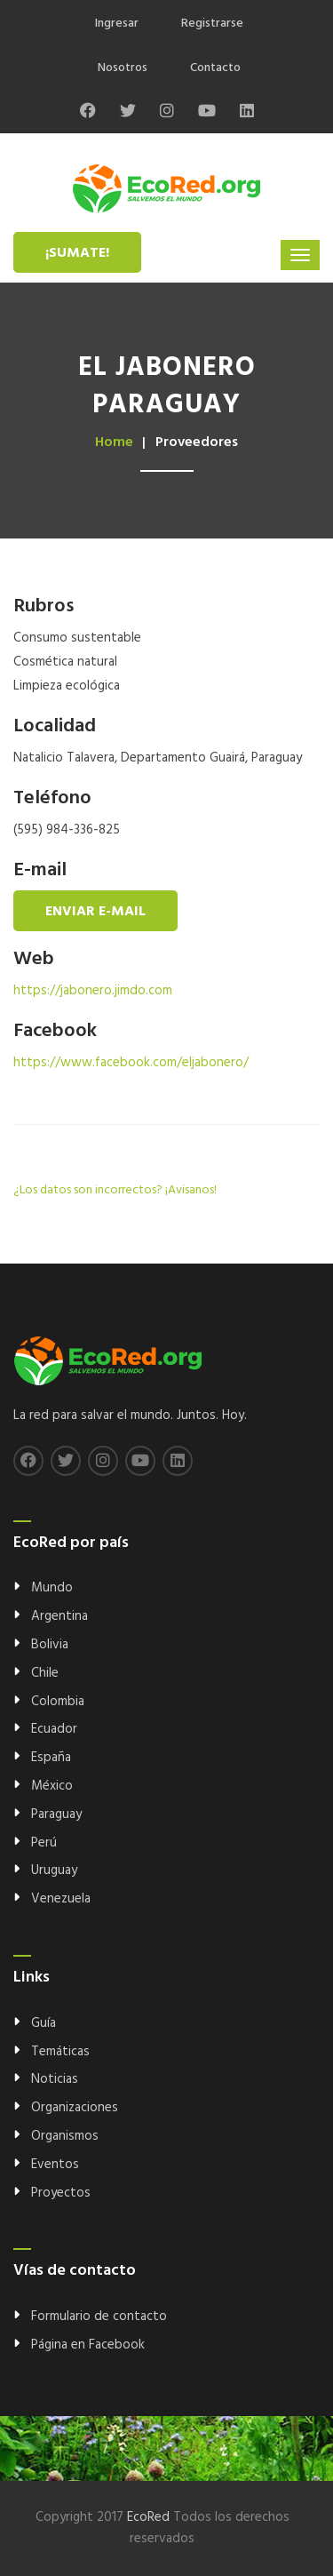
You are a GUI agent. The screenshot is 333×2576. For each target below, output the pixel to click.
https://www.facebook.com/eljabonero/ (131, 1062)
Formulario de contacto (99, 2316)
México (52, 1786)
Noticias (54, 2079)
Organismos (65, 2136)
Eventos (55, 2164)
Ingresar (117, 23)
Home (114, 442)
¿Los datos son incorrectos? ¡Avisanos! (115, 1190)
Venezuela (61, 1899)
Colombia (57, 1701)
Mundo (52, 1588)
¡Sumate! (77, 253)
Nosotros (122, 68)
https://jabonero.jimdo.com (92, 990)
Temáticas (60, 2051)
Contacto (215, 68)
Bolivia (49, 1644)
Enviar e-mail (95, 911)
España (51, 1757)
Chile (45, 1673)
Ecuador (54, 1729)
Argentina (59, 1616)
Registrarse (212, 23)
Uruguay (54, 1870)
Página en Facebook (88, 2345)
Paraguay (56, 1814)
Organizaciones (74, 2107)
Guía (43, 2023)
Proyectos (61, 2193)
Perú (44, 1843)
